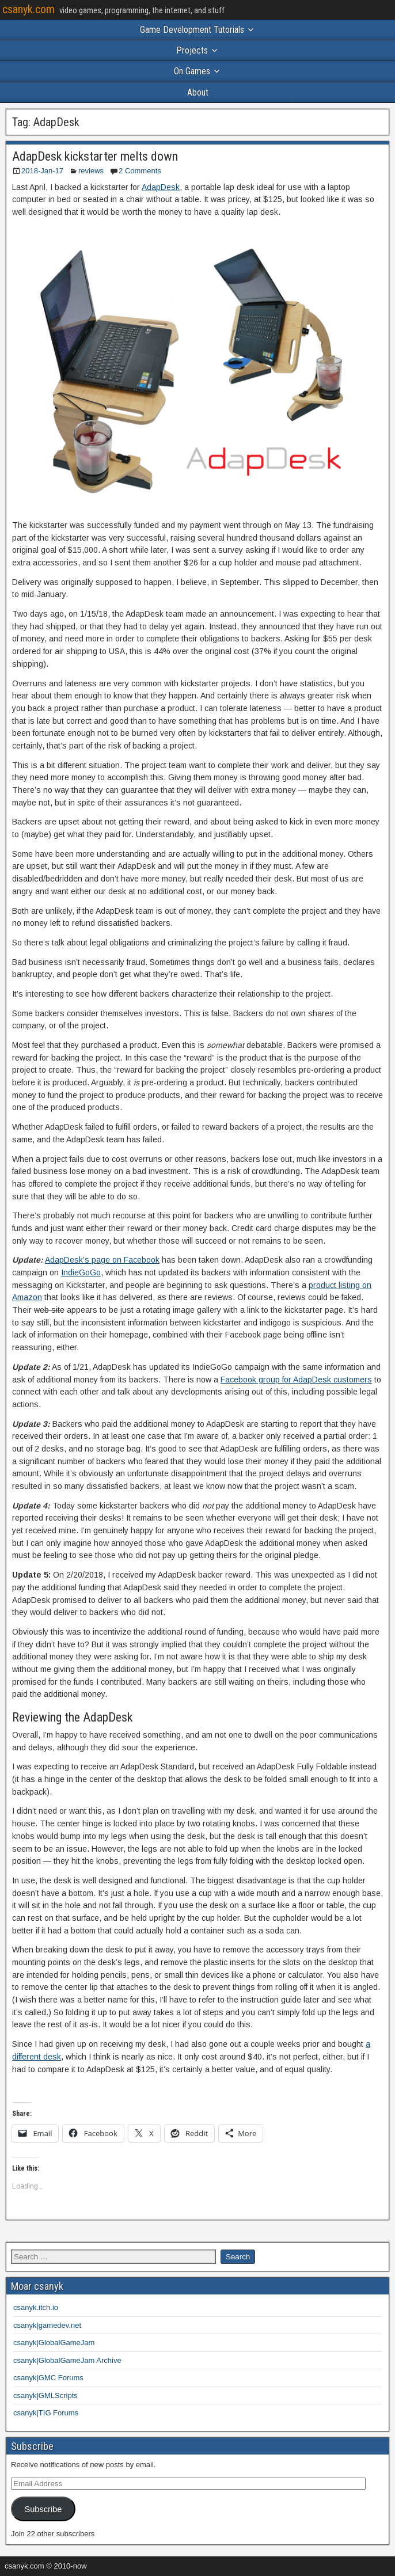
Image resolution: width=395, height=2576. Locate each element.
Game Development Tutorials (192, 29)
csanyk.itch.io (35, 2307)
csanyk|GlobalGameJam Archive (67, 2360)
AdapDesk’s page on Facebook (102, 1259)
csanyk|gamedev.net (47, 2325)
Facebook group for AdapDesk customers (296, 1379)
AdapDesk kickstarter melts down (95, 156)
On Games (192, 71)
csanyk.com (28, 9)
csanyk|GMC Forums (48, 2377)
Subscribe (43, 2509)
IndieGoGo (81, 1272)
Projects (192, 50)
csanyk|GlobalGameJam (53, 2342)
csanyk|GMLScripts (45, 2395)
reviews (91, 170)
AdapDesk (161, 187)
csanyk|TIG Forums (45, 2412)
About (197, 92)
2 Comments (140, 170)
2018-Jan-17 (42, 170)
